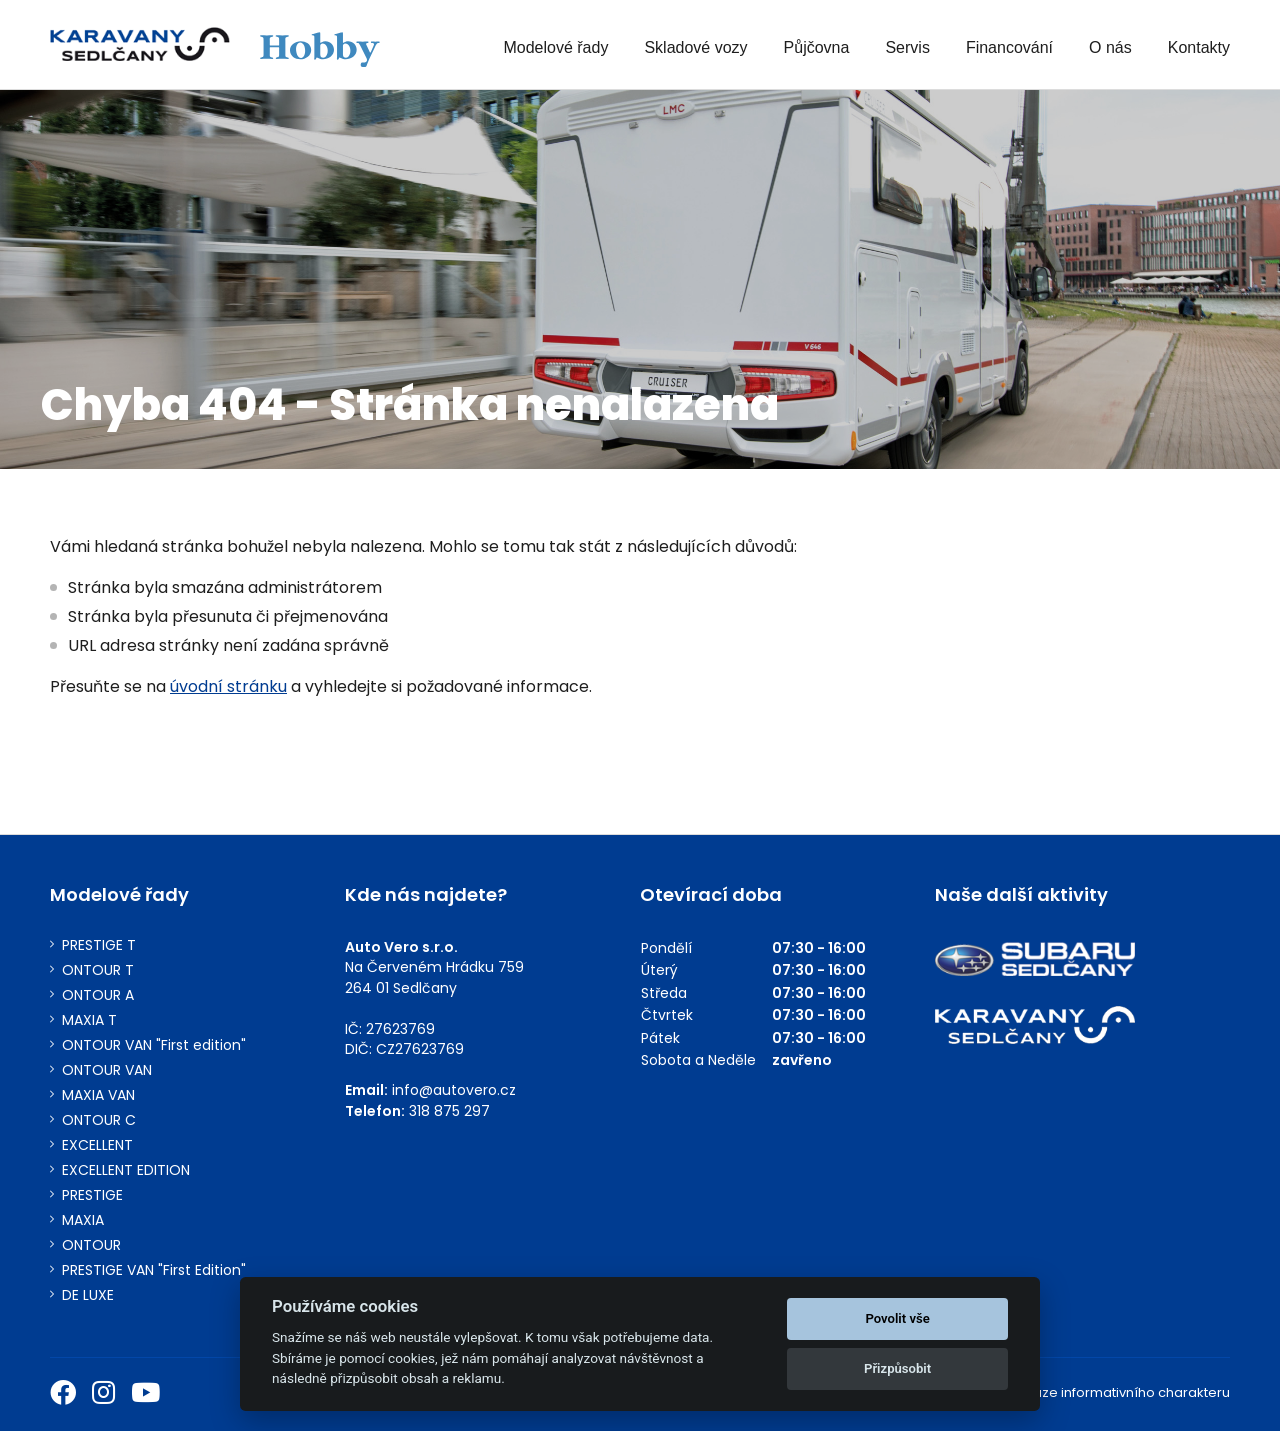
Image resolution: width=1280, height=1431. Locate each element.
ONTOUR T (98, 970)
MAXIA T (89, 1020)
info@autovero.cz (454, 1090)
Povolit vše (897, 1318)
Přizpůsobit (897, 1368)
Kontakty (1199, 47)
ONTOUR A (98, 995)
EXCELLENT (97, 1145)
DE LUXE (88, 1295)
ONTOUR (91, 1245)
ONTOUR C (99, 1120)
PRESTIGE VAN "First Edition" (154, 1270)
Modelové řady (555, 47)
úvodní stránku (228, 686)
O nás (1110, 47)
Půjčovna (817, 47)
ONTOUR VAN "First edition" (154, 1045)
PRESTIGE (92, 1195)
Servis (907, 47)
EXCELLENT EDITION (126, 1170)
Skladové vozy (695, 47)
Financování (1009, 47)
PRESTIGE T (99, 945)
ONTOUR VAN (107, 1070)
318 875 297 (449, 1111)
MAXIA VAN (98, 1095)
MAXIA (83, 1220)
